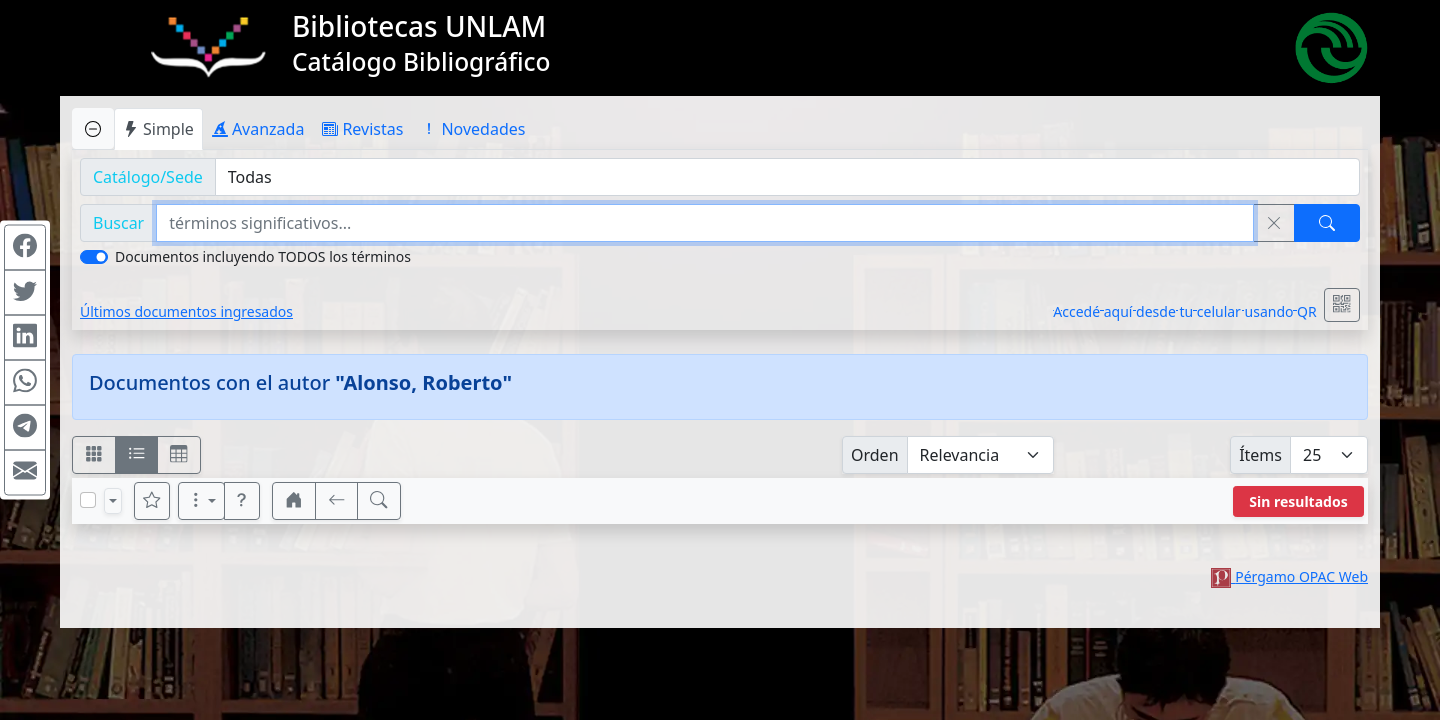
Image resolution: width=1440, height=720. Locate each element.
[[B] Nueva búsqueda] (379, 501)
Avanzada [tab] (258, 129)
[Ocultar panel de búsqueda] (93, 128)
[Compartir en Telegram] (25, 428)
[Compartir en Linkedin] (25, 338)
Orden (875, 455)
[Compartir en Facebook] (25, 248)
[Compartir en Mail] (25, 473)
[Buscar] (1327, 223)
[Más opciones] (202, 501)
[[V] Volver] (337, 501)
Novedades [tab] (473, 129)
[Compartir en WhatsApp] (25, 383)
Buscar (118, 223)
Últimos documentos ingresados (186, 311)
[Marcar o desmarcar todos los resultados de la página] (88, 500)
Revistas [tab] (362, 129)
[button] (242, 501)
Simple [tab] (158, 129)
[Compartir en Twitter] (25, 293)
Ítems (1260, 455)
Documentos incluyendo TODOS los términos (263, 256)
